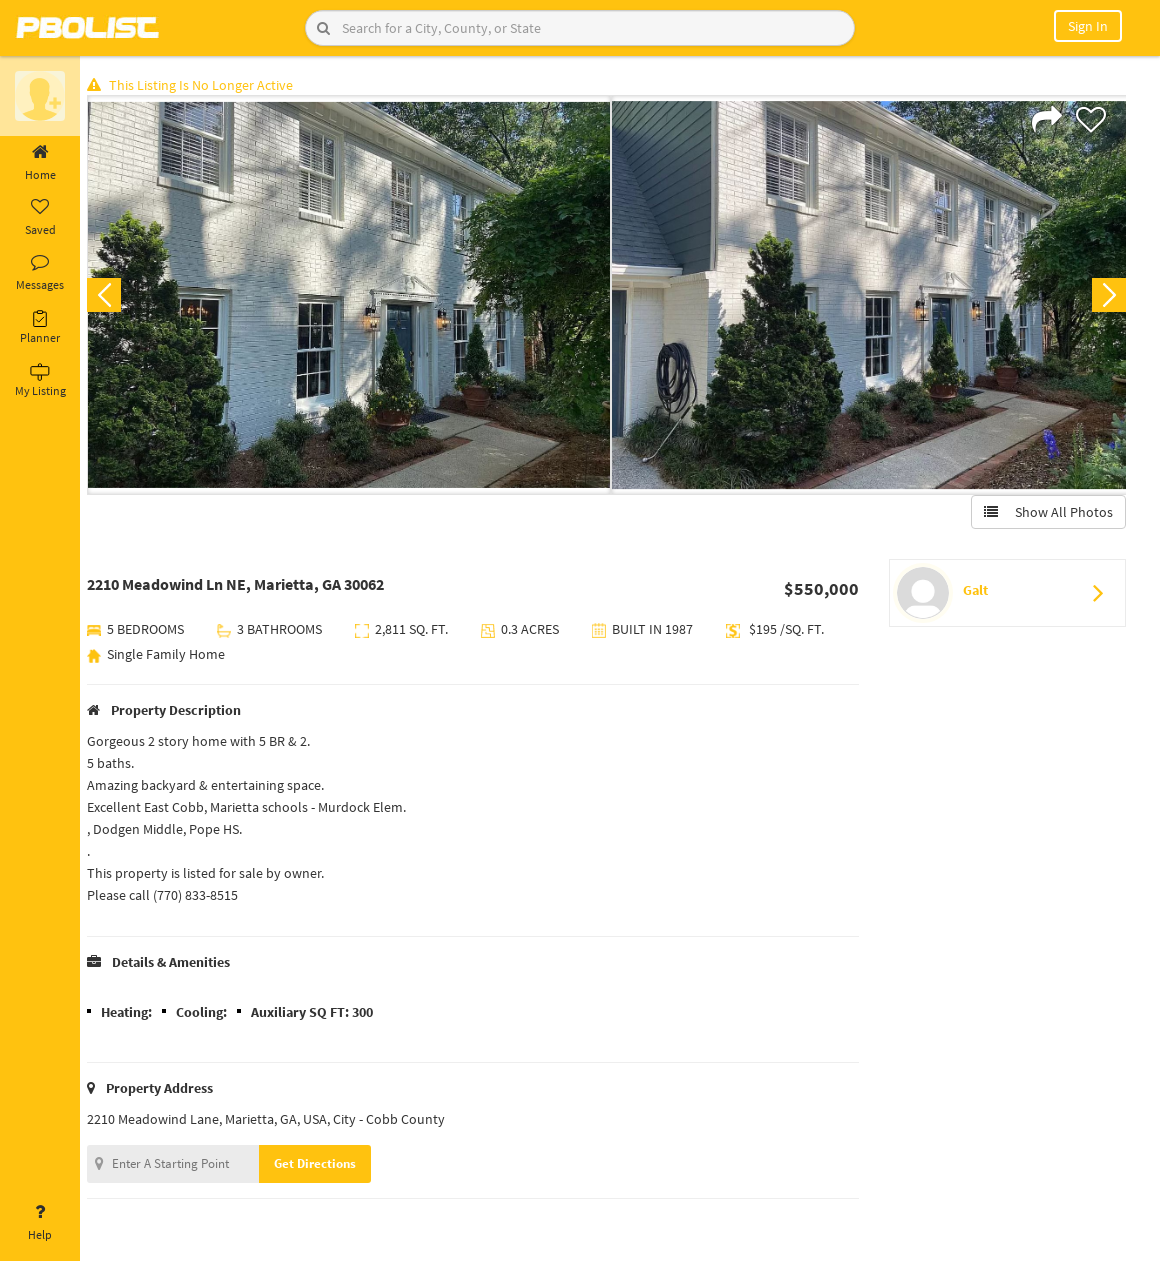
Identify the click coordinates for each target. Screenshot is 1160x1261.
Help (40, 1223)
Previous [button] (112, 296)
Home (40, 163)
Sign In (1088, 26)
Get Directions (323, 1164)
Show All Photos (1047, 513)
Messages (40, 273)
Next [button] (1108, 296)
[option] (352, 296)
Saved (40, 218)
